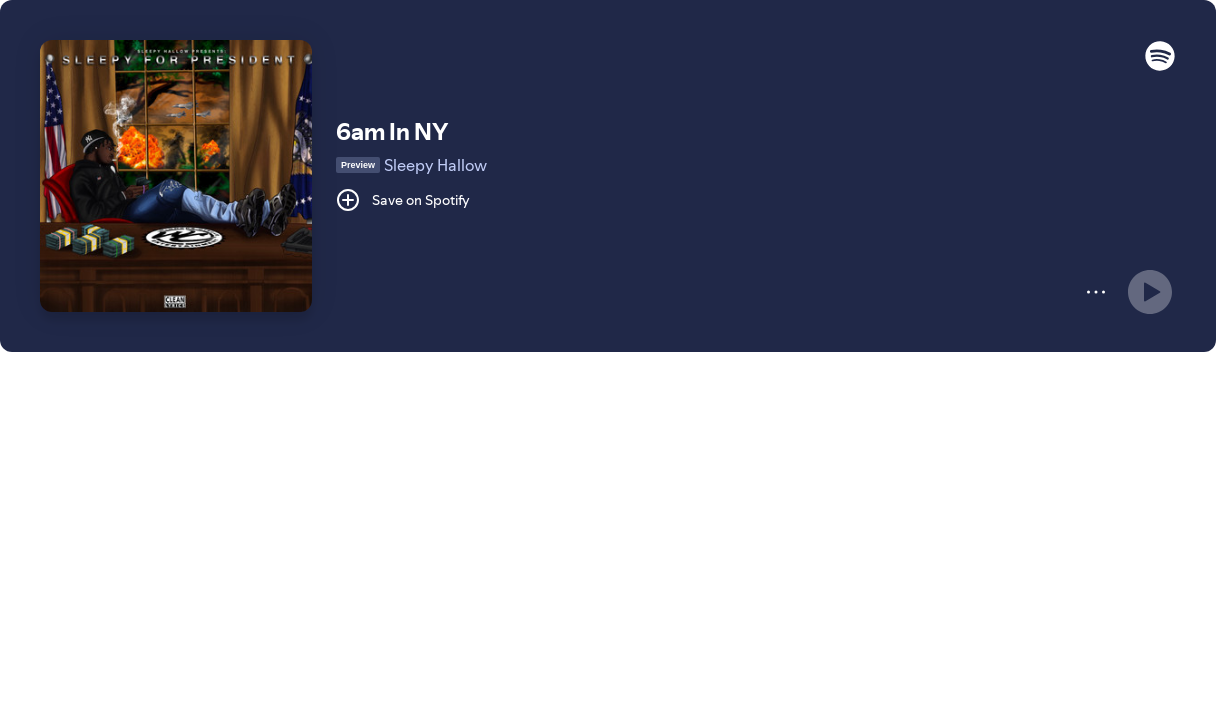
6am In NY (392, 131)
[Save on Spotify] (403, 200)
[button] (1160, 66)
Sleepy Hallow (435, 165)
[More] (1096, 292)
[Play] (1150, 292)
